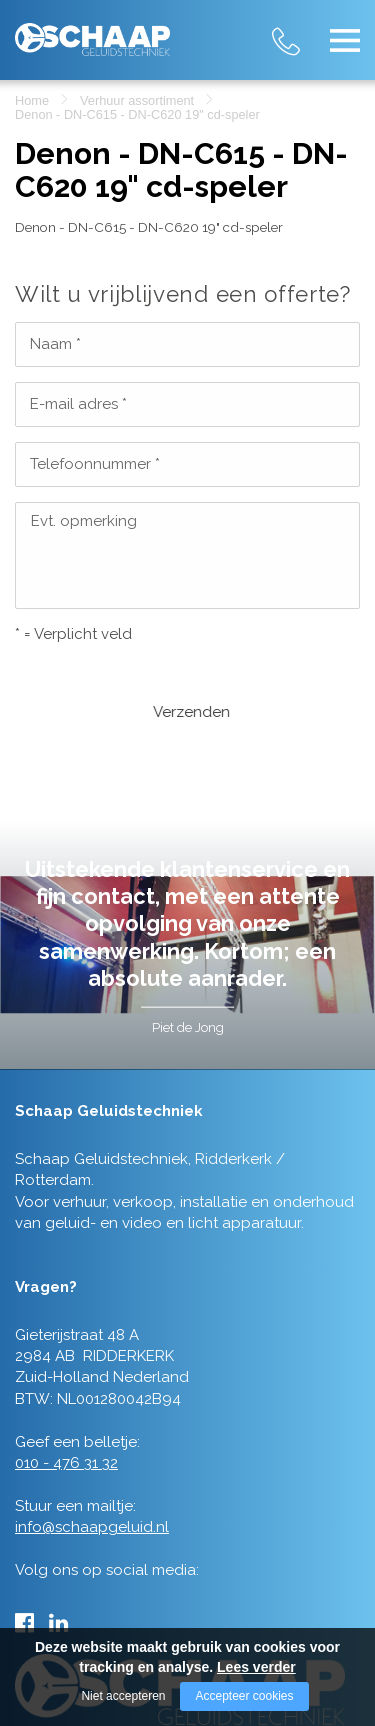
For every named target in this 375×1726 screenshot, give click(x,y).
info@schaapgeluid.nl (92, 1467)
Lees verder (256, 1667)
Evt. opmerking (84, 521)
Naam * (55, 344)
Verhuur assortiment (137, 100)
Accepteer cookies (244, 1696)
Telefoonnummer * (95, 464)
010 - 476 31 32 (305, 29)
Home (32, 100)
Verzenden (75, 680)
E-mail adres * (78, 404)
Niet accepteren (123, 1696)
